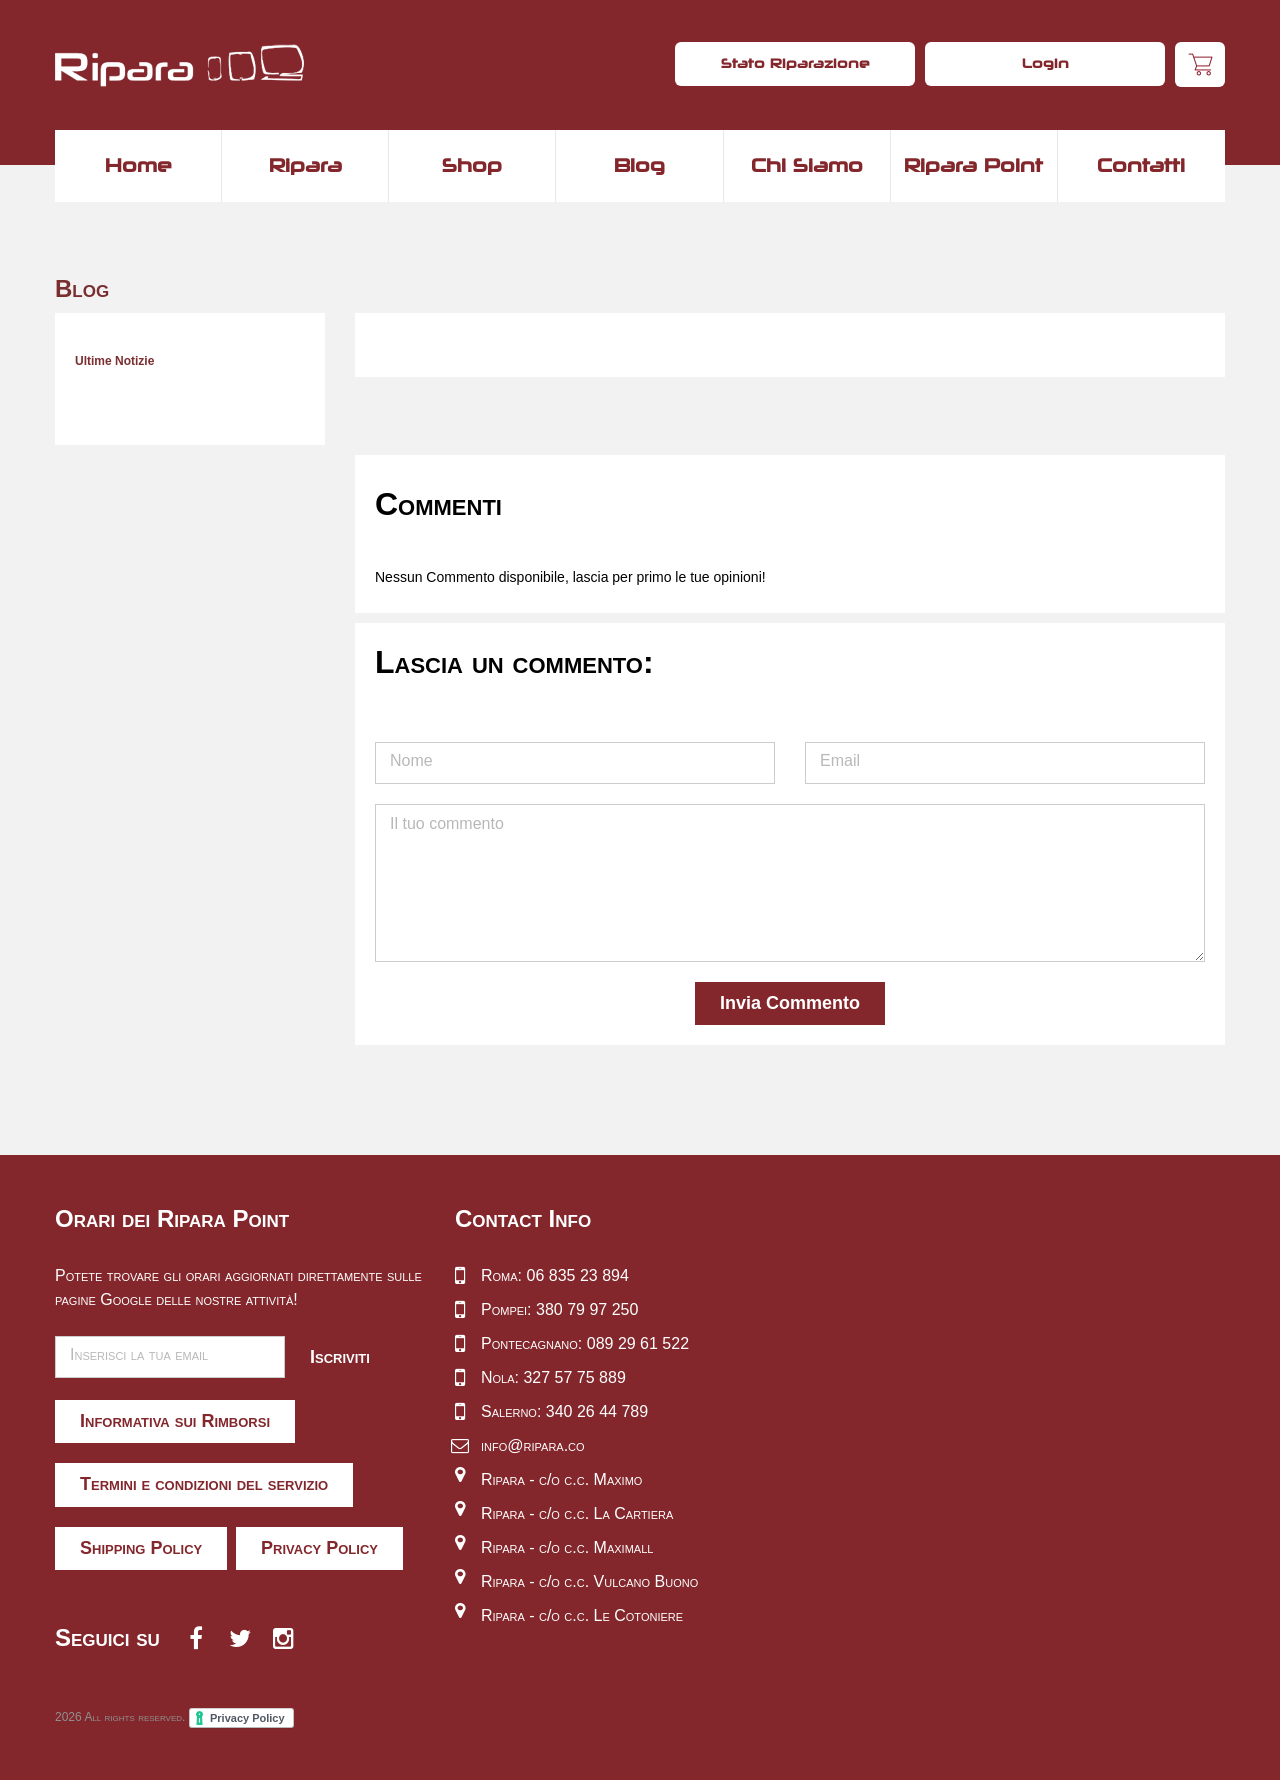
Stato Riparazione (795, 63)
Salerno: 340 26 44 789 (564, 1411)
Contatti (1141, 165)
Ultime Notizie (114, 361)
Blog (639, 165)
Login (1045, 63)
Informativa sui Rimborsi (175, 1421)
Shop (472, 165)
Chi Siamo (807, 165)
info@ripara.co (533, 1445)
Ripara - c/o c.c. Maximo (561, 1479)
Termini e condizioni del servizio (204, 1484)
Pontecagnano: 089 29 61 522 (585, 1343)
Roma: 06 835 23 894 (555, 1275)
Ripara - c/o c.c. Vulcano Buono (589, 1581)
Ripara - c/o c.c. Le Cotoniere (582, 1615)
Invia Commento (790, 1003)
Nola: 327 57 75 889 (553, 1377)
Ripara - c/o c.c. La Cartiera (577, 1513)
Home (138, 165)
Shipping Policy (141, 1548)
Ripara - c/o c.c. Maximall (567, 1547)
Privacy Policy (319, 1548)
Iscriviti (340, 1357)
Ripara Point (973, 165)
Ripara (305, 165)
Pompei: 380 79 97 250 (559, 1309)
